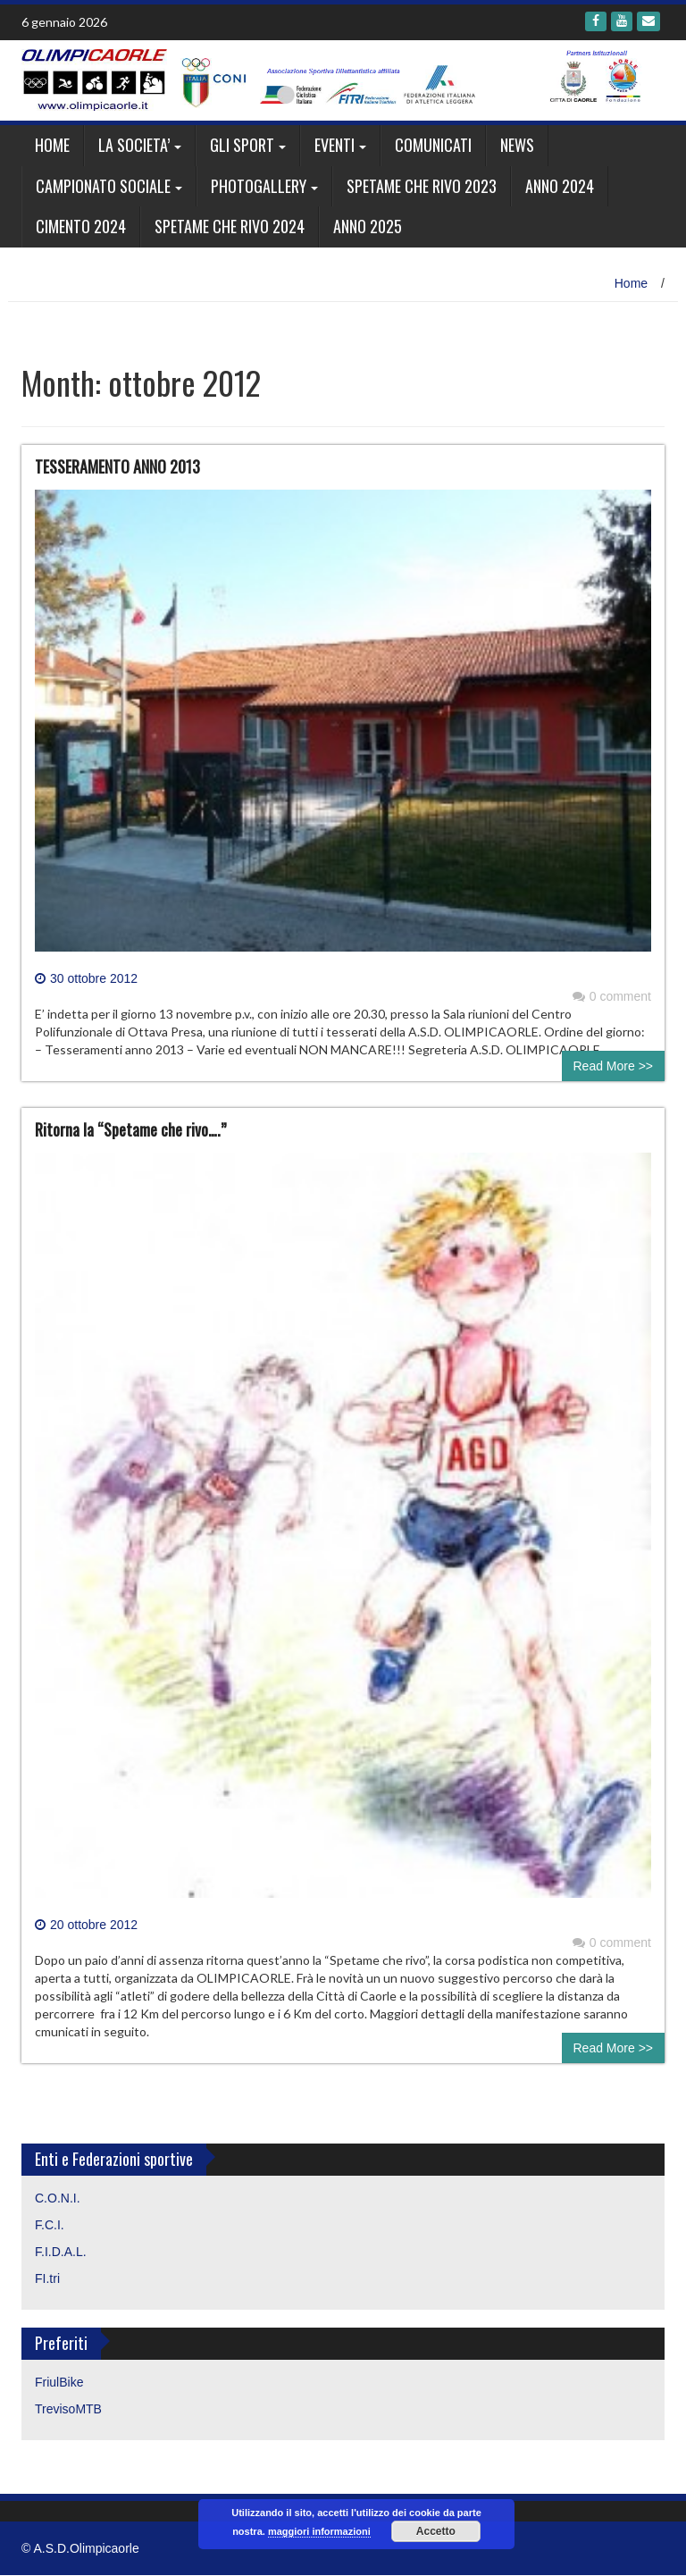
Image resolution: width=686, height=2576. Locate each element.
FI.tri (47, 2278)
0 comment (612, 996)
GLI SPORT (242, 144)
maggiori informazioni (319, 2531)
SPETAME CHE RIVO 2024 (230, 226)
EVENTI (334, 144)
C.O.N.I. (57, 2198)
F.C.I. (49, 2225)
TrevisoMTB (68, 2409)
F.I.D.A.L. (61, 2252)
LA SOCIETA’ (134, 144)
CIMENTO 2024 (81, 226)
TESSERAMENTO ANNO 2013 (117, 466)
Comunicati (433, 144)
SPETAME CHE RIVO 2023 (422, 185)
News (517, 144)
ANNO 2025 (367, 226)
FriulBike (59, 2382)
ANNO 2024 (559, 185)
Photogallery (258, 185)
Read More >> (613, 1066)
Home (52, 144)
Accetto (436, 2531)
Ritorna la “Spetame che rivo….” (130, 1129)
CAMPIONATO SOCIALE (103, 185)
